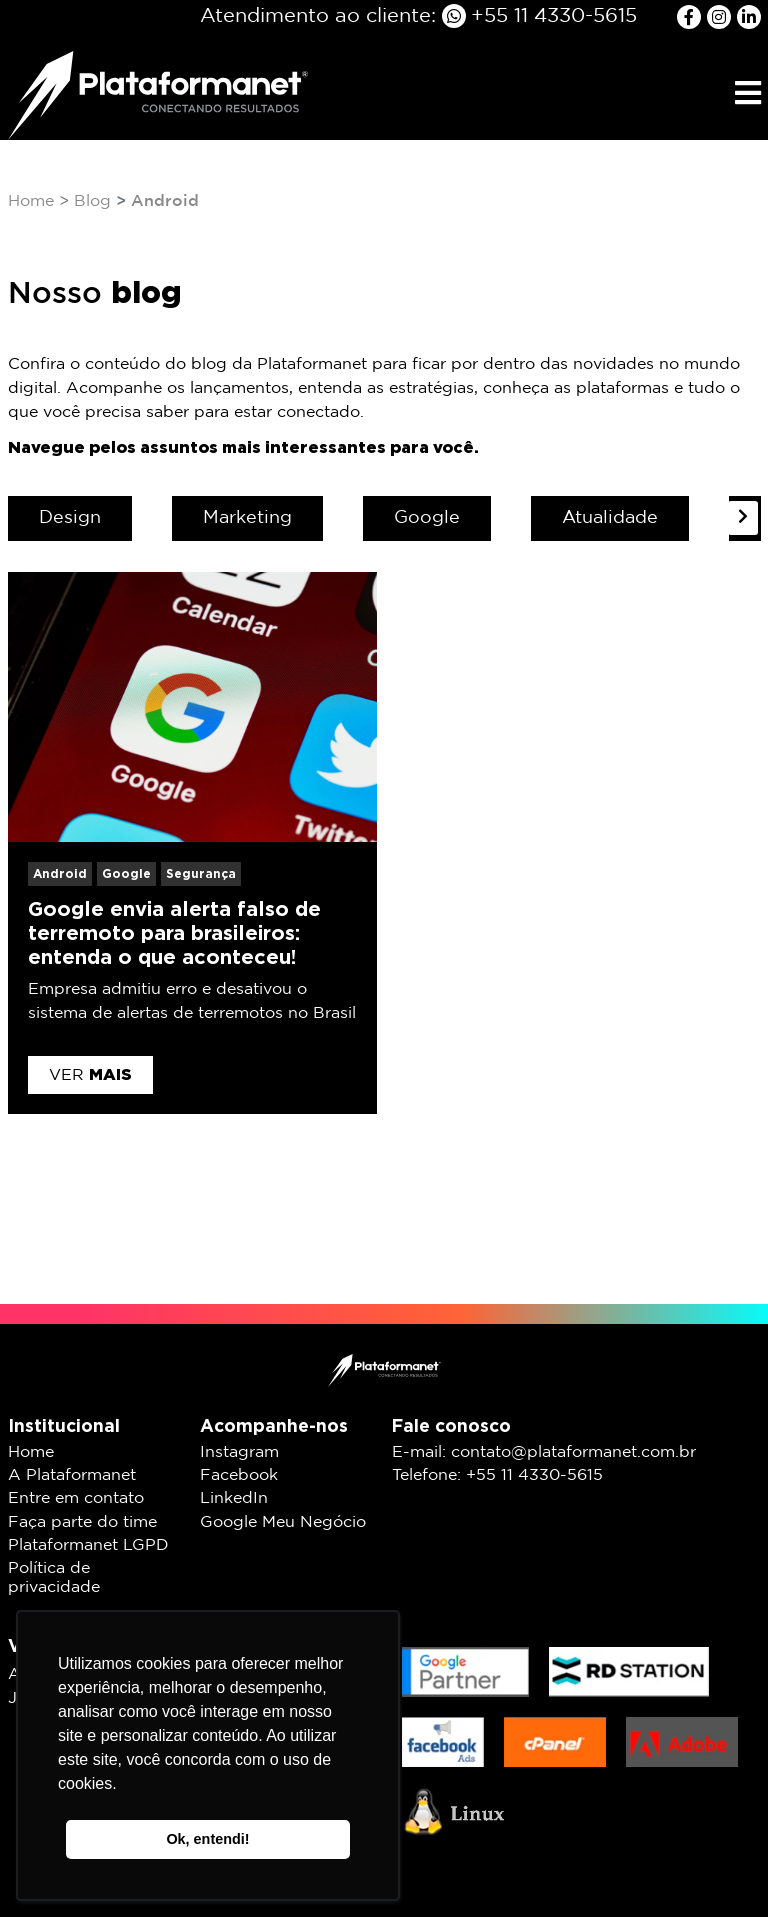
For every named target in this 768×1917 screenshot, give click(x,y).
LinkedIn (234, 1498)
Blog (92, 201)
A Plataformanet (72, 1475)
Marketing (247, 518)
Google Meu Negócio (283, 1522)
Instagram (239, 1452)
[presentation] (743, 518)
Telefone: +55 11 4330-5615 (497, 1475)
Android (60, 873)
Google (427, 518)
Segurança (201, 873)
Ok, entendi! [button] (207, 1839)
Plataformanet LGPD (88, 1545)
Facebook (239, 1475)
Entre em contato (76, 1498)
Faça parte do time (82, 1522)
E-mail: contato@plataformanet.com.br (544, 1452)
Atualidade (610, 518)
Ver (90, 1074)
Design (70, 518)
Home (31, 201)
